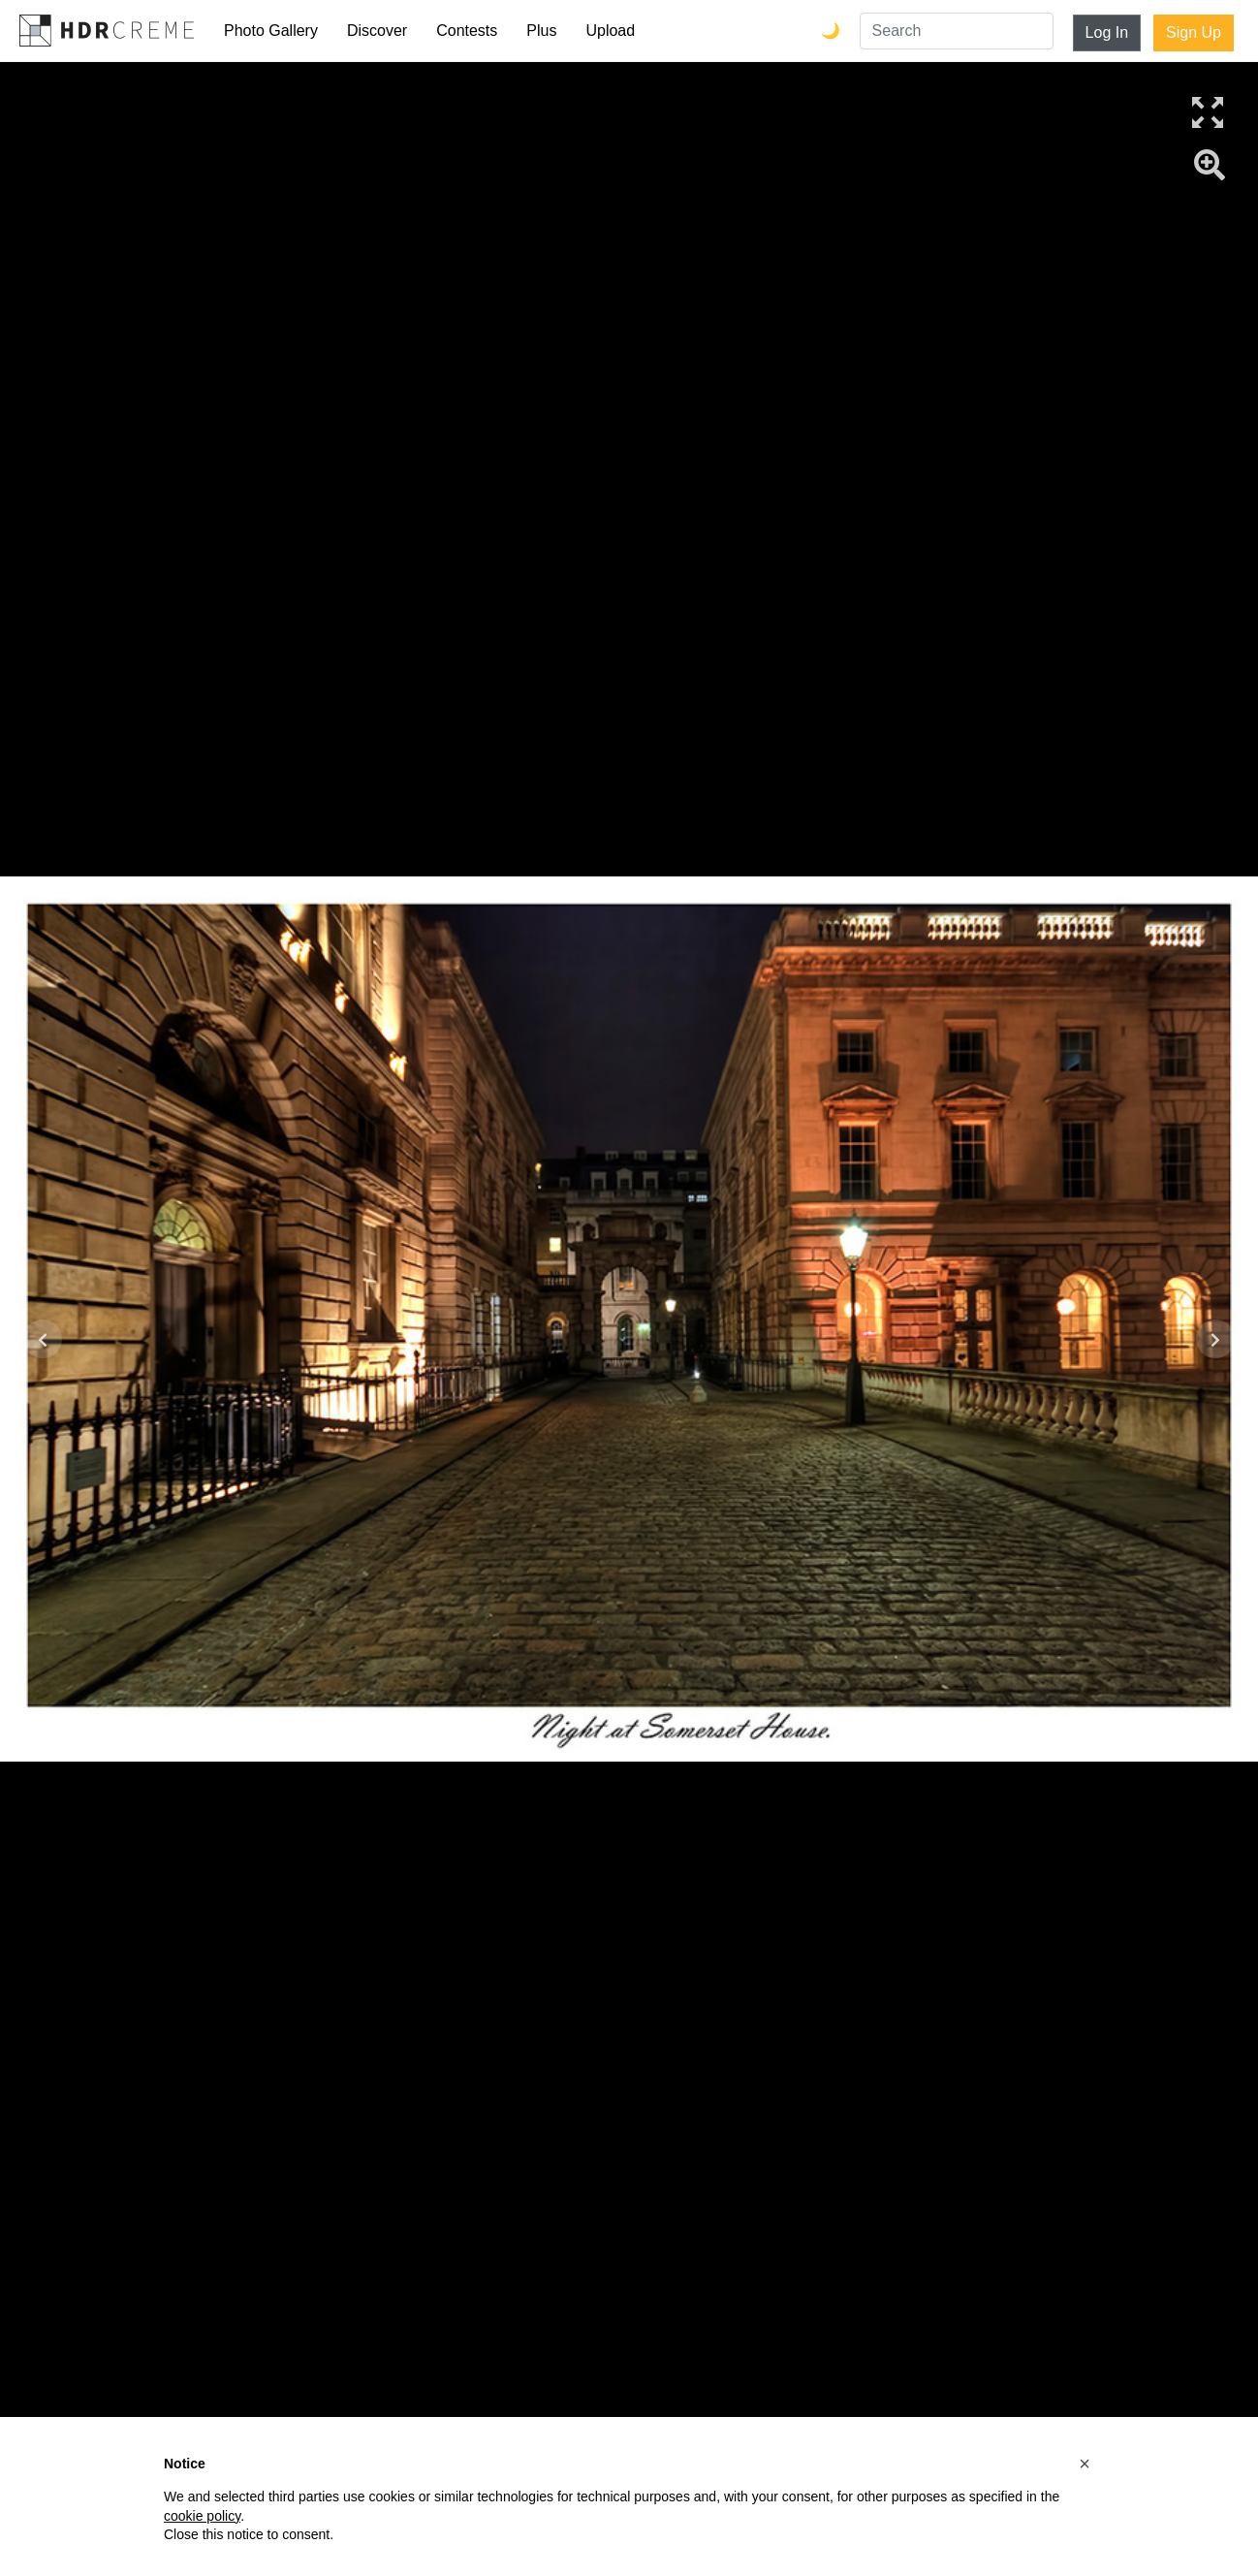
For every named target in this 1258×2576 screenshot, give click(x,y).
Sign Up (1193, 32)
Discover (377, 30)
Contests (466, 30)
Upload (610, 30)
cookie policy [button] (202, 2516)
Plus (541, 30)
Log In (1106, 32)
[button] (1084, 2463)
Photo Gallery (271, 30)
